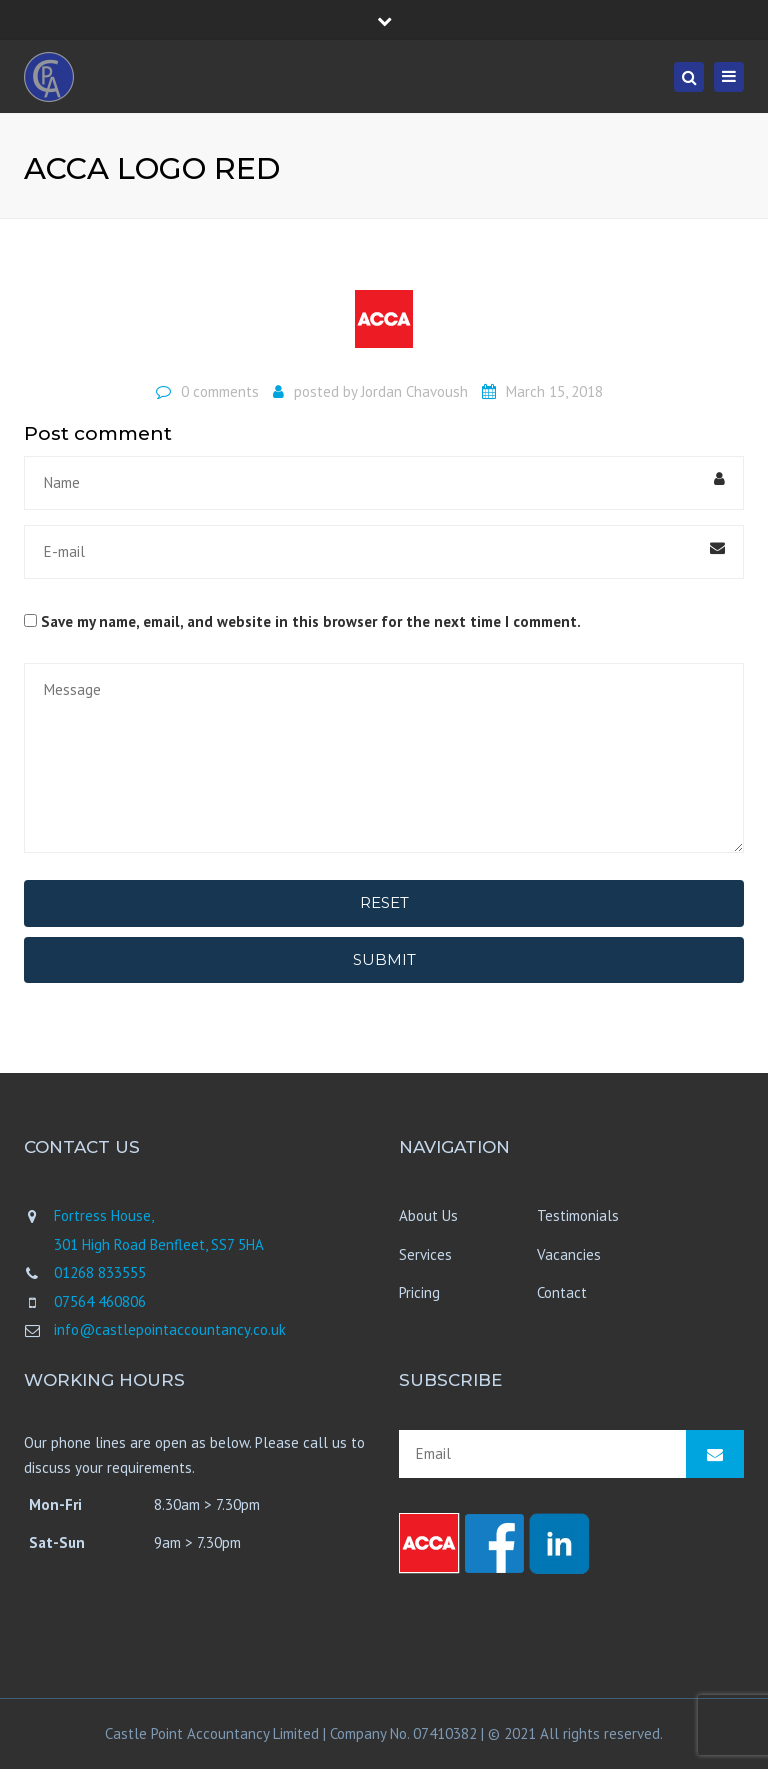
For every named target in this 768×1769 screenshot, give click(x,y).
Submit (384, 959)
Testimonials (578, 1215)
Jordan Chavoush (414, 391)
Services (425, 1254)
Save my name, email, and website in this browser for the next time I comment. (311, 621)
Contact (562, 1292)
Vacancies (569, 1254)
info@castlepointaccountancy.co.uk (170, 1329)
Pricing (419, 1292)
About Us (428, 1215)
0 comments (220, 391)
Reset (384, 902)
